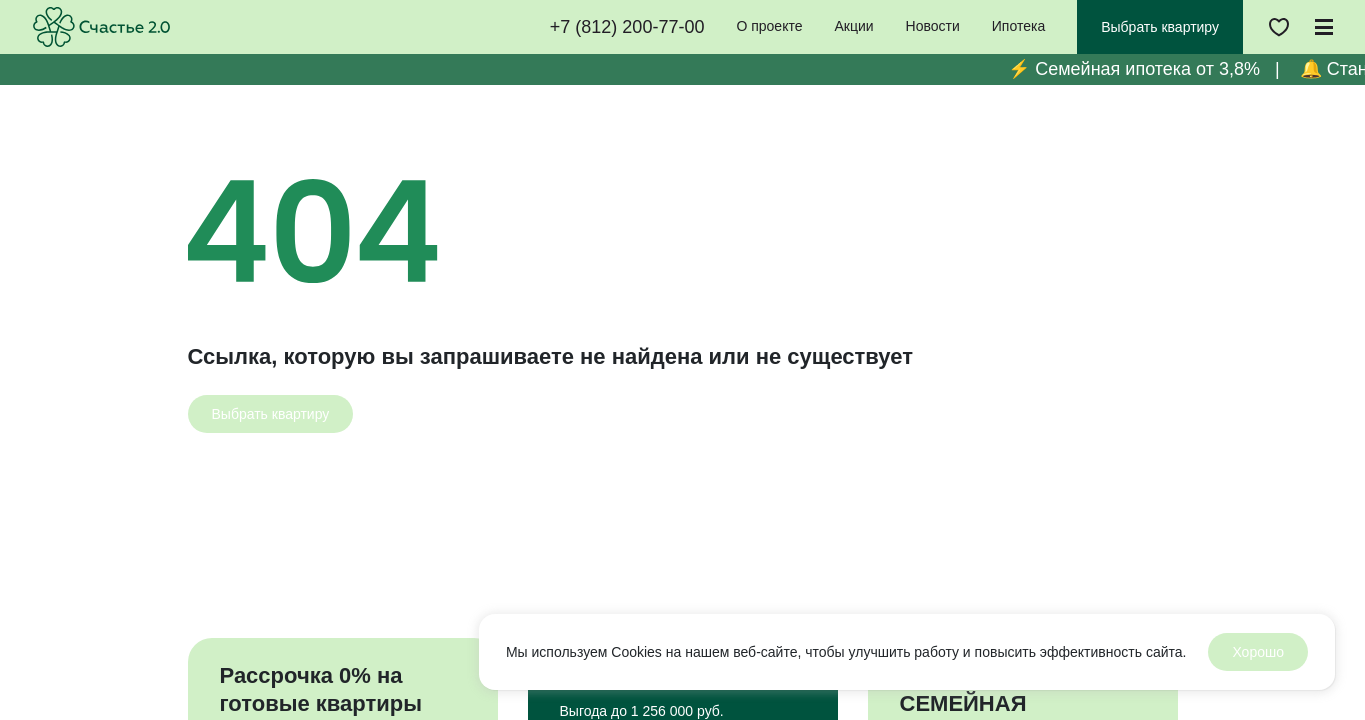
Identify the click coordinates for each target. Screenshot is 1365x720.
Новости (933, 26)
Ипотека (1018, 26)
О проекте (769, 26)
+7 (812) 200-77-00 (627, 27)
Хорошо (1258, 652)
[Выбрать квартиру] (271, 414)
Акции (853, 26)
